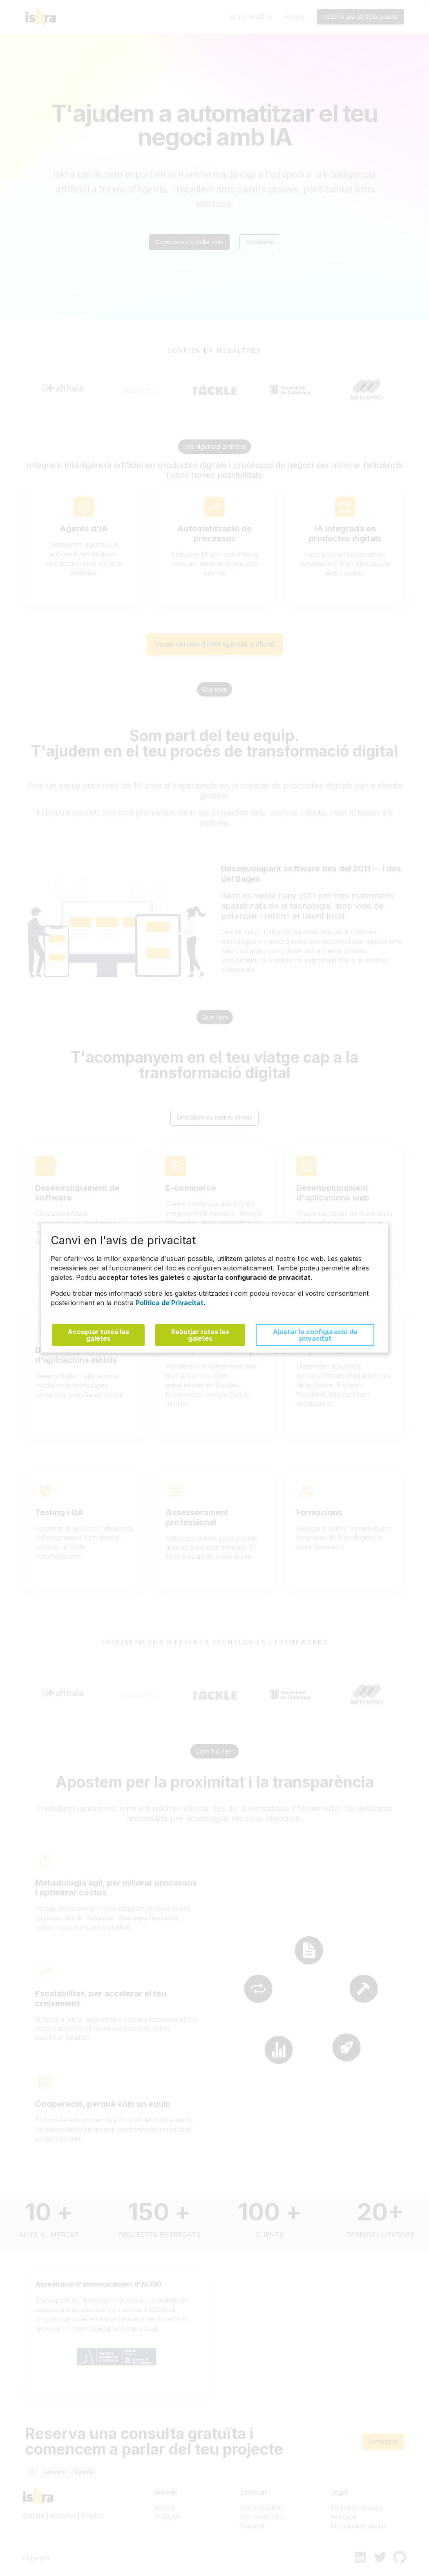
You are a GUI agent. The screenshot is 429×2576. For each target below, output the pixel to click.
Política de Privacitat (169, 1302)
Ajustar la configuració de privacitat (315, 1335)
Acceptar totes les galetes (98, 1335)
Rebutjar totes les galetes (200, 1335)
